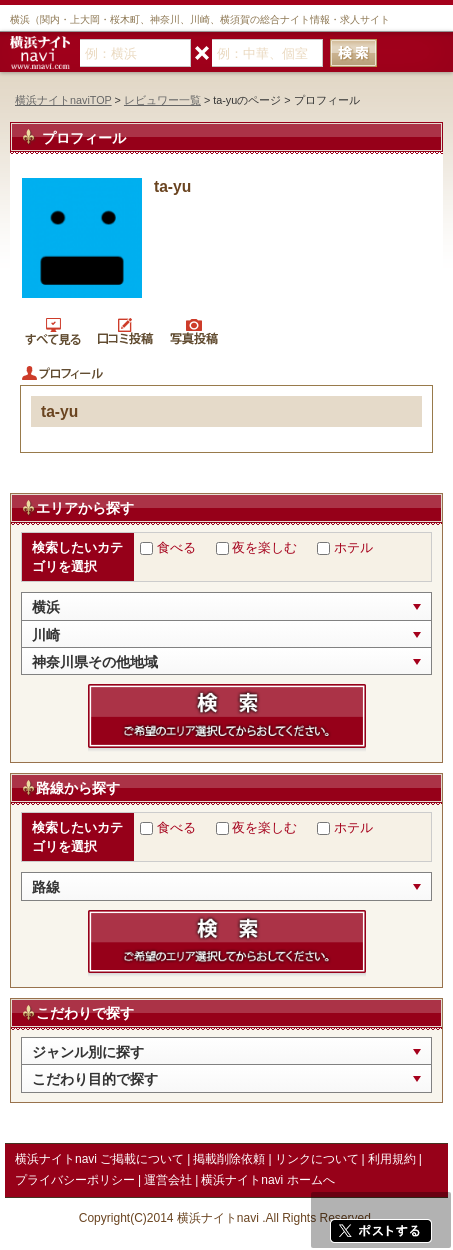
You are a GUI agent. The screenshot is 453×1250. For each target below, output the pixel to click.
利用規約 (392, 1159)
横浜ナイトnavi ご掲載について (99, 1159)
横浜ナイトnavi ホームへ (267, 1180)
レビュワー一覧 (162, 100)
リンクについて (317, 1159)
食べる (176, 547)
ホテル (353, 547)
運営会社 (168, 1180)
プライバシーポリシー (75, 1180)
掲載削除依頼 (229, 1159)
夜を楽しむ (264, 547)
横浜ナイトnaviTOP (63, 100)
